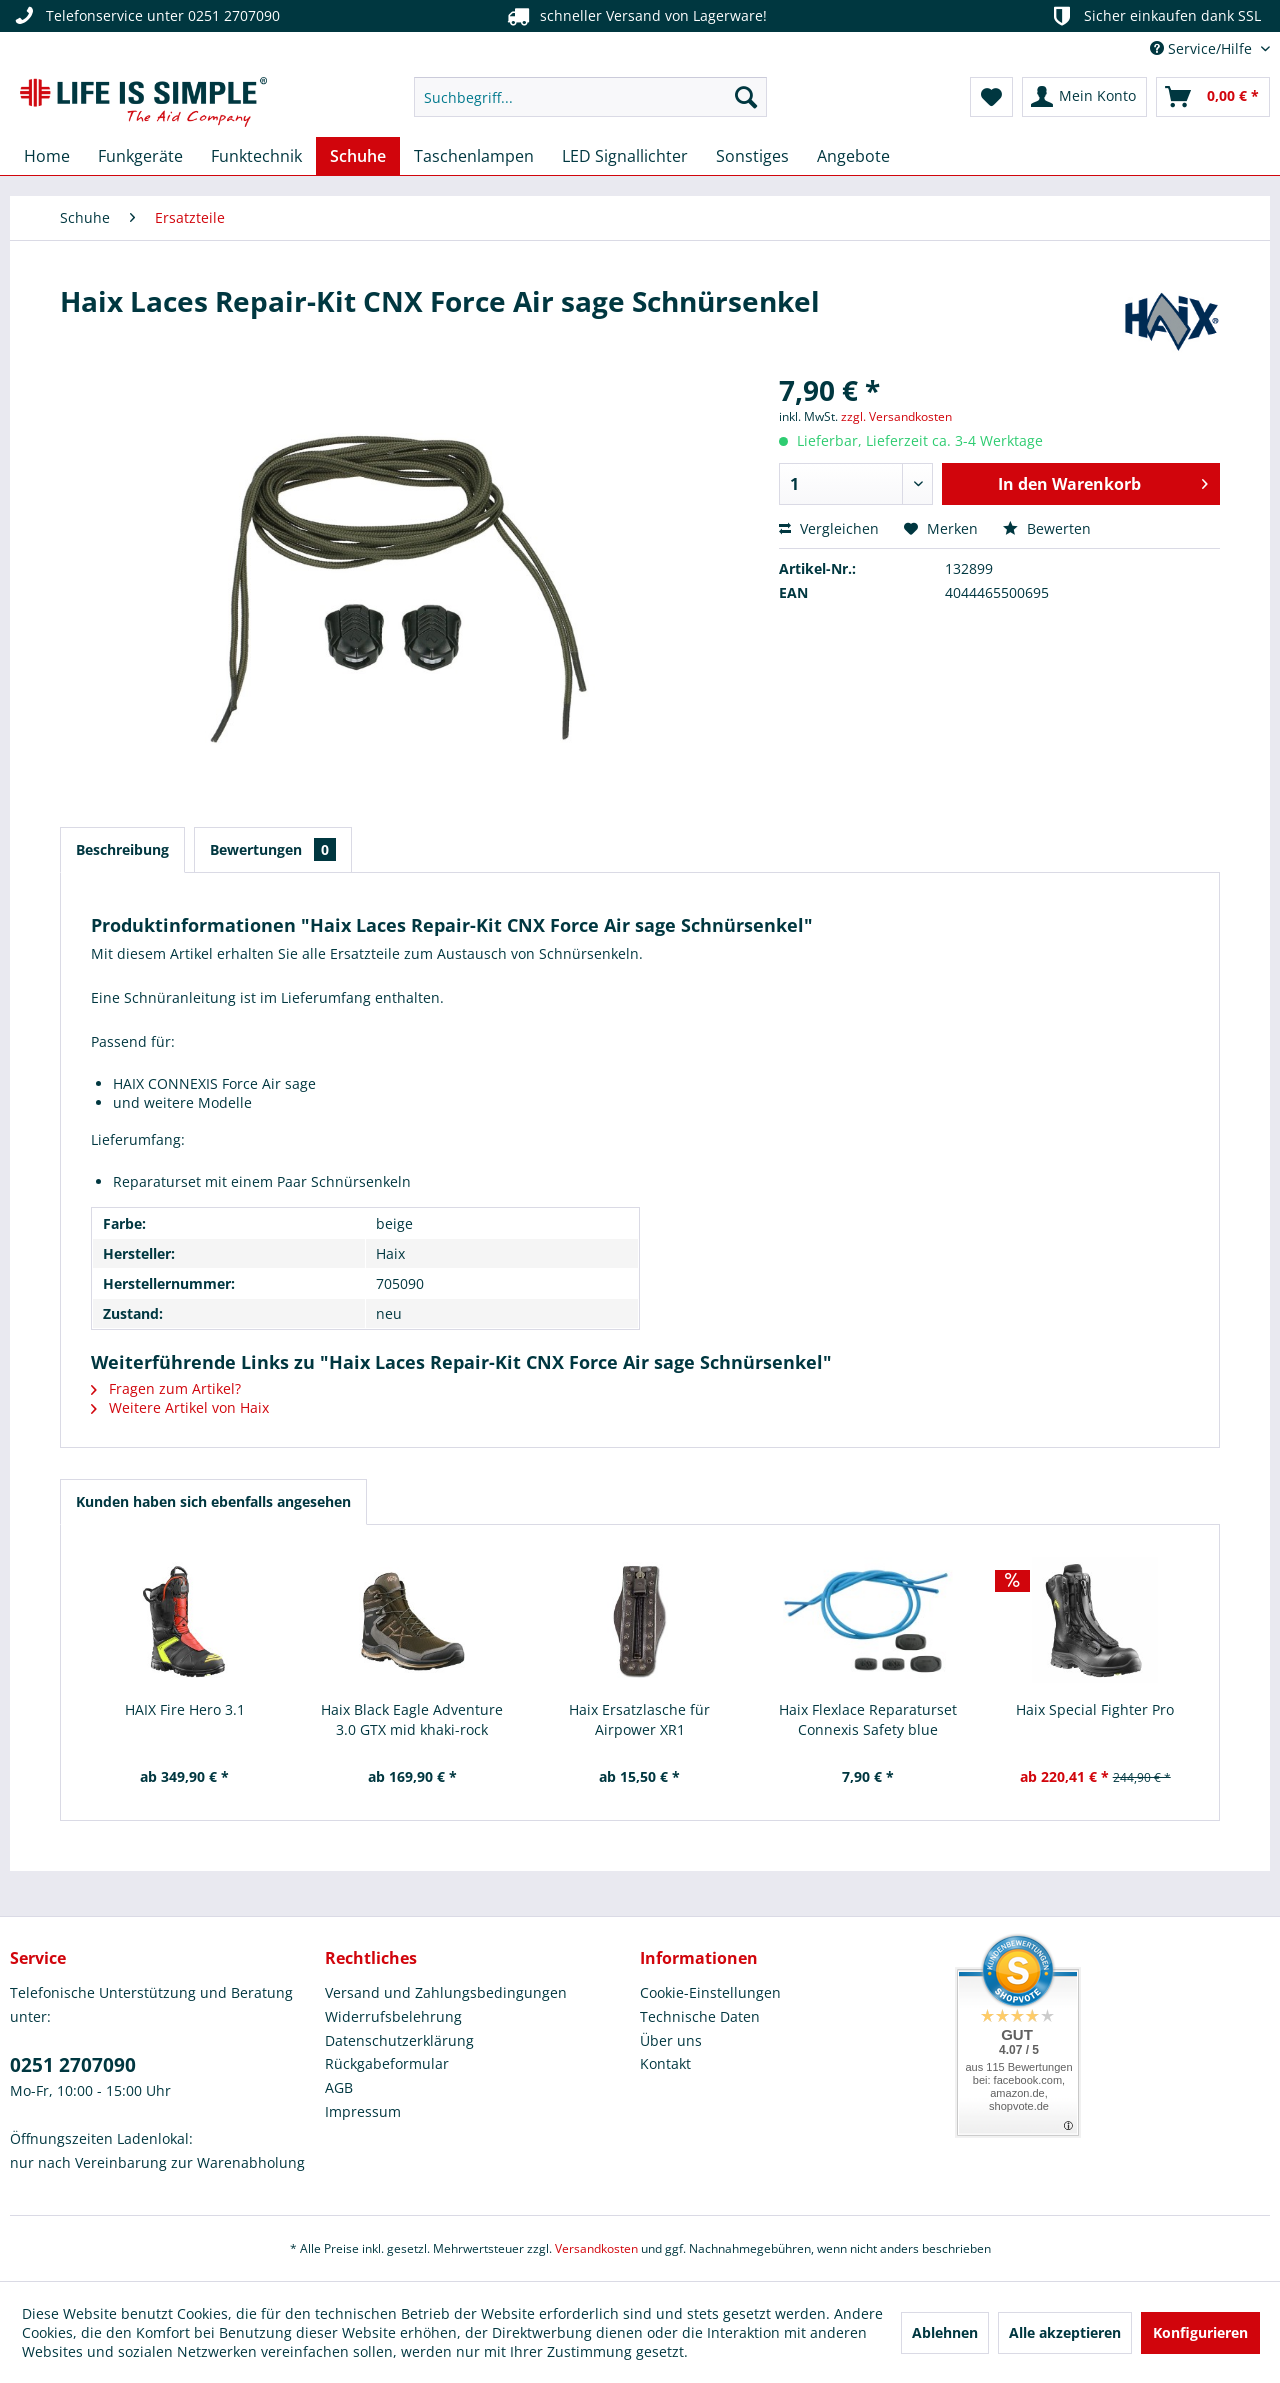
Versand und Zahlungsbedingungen (446, 1992)
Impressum (363, 2111)
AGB (339, 2087)
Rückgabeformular (387, 2063)
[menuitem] (590, 97)
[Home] (47, 156)
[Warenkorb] (1213, 97)
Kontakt (665, 2063)
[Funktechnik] (256, 156)
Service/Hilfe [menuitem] (1203, 48)
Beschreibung (122, 849)
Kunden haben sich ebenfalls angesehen (213, 1501)
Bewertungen (273, 849)
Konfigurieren (1200, 2332)
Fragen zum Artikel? (166, 1388)
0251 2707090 (73, 2065)
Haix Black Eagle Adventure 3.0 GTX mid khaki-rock (412, 1719)
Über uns (671, 2040)
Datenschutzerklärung (399, 2040)
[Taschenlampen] (474, 156)
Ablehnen (945, 2332)
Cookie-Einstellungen (710, 1992)
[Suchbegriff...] (590, 97)
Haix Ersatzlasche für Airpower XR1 (639, 1719)
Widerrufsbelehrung (393, 2016)
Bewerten (1047, 528)
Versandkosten (596, 2248)
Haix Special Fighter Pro (1095, 1709)
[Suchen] (746, 97)
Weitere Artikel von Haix (180, 1407)
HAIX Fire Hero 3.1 (185, 1709)
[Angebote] (853, 156)
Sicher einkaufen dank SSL (1154, 16)
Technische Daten (700, 2016)
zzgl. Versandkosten (896, 416)
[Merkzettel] (991, 97)
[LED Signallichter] (625, 156)
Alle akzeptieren (1065, 2332)
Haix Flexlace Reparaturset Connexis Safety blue (868, 1719)
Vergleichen (829, 528)
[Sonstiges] (752, 156)
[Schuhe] (358, 156)
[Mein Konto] (1084, 97)
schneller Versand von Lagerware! (635, 16)
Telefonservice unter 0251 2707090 (145, 16)
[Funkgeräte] (140, 156)
